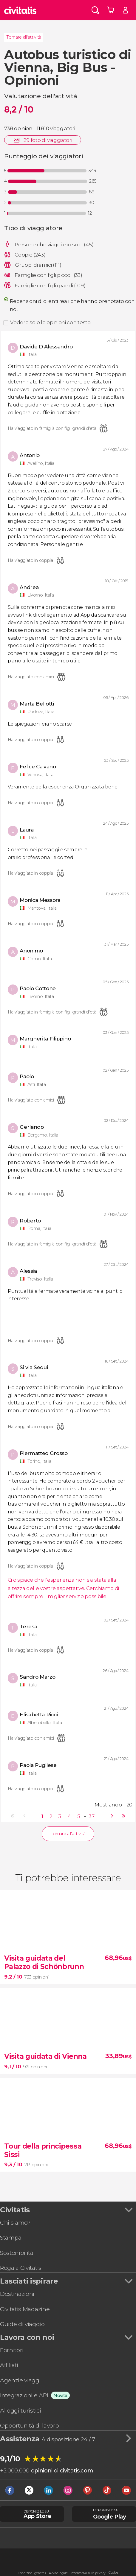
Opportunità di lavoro (29, 2425)
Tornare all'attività (23, 37)
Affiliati (9, 2365)
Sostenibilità (16, 2252)
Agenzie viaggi (20, 2380)
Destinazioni (17, 2293)
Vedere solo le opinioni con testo (50, 322)
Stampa (10, 2237)
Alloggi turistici (20, 2410)
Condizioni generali (32, 2573)
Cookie (113, 2573)
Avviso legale (58, 2573)
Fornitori (12, 2350)
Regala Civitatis (20, 2267)
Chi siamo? (15, 2222)
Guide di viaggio (22, 2324)
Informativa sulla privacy (88, 2573)
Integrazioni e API (24, 2395)
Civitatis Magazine (25, 2309)
